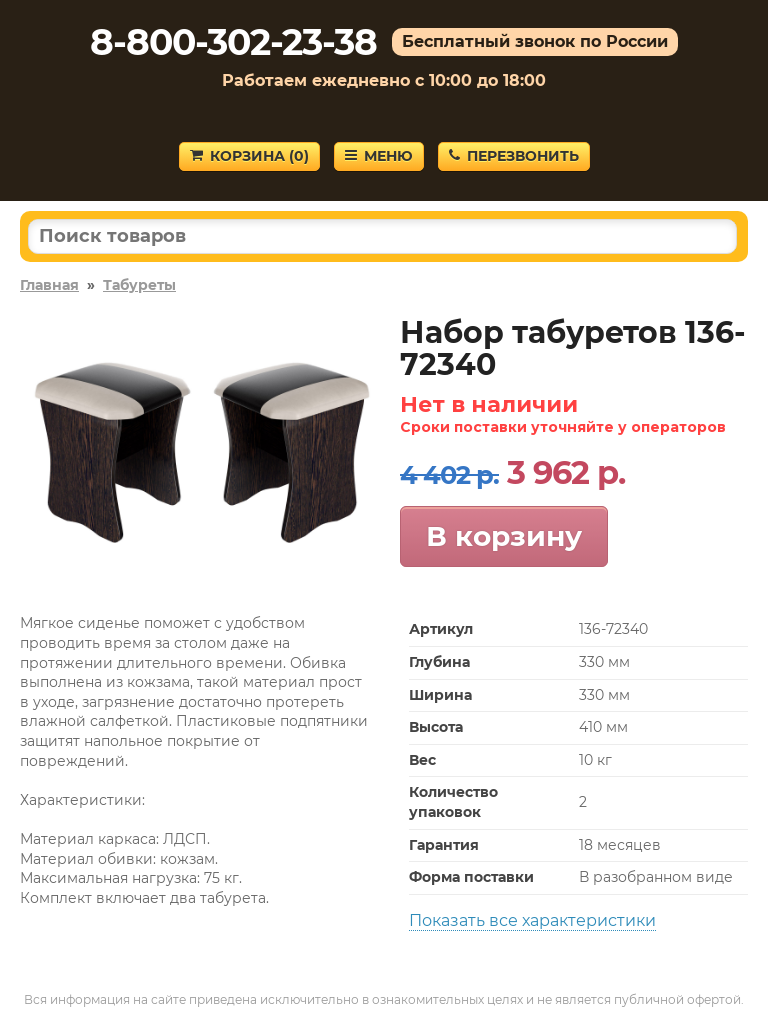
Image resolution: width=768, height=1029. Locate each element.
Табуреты (139, 285)
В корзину (504, 536)
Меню (379, 156)
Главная (49, 285)
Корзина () (249, 156)
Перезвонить (514, 156)
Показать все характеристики (532, 920)
